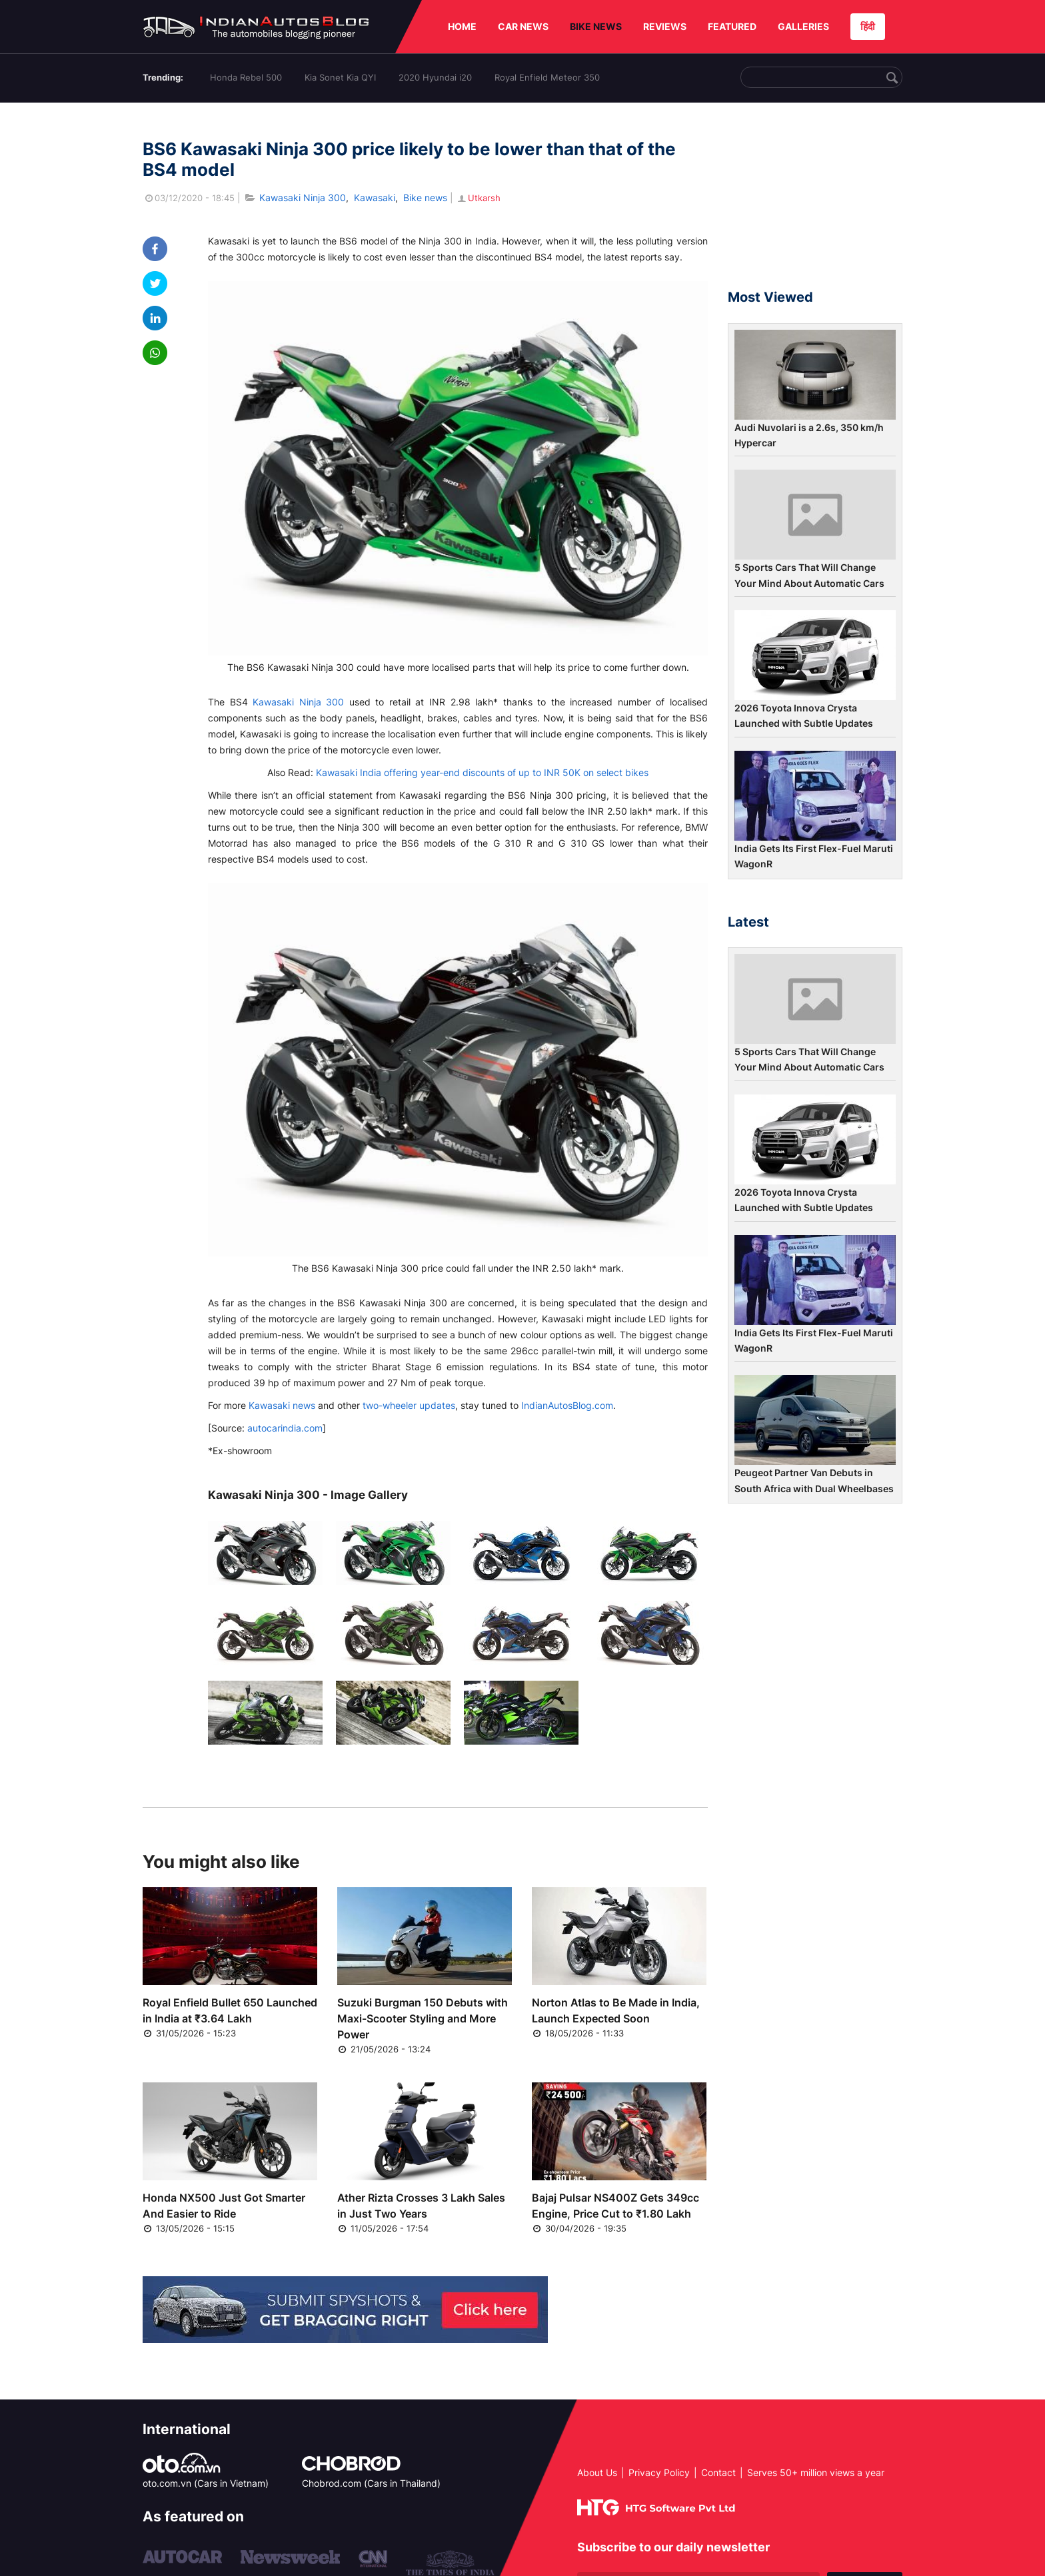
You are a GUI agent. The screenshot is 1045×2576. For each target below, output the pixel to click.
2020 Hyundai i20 (435, 77)
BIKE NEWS (596, 26)
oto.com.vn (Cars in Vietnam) (206, 2483)
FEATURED (732, 26)
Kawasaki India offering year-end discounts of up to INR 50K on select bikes (482, 772)
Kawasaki (374, 197)
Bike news (425, 197)
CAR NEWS (523, 26)
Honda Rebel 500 (246, 77)
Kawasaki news (282, 1405)
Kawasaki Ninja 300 (302, 197)
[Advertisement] (815, 201)
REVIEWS (664, 26)
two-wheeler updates (409, 1405)
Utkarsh (478, 198)
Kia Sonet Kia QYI (340, 77)
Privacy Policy (659, 2472)
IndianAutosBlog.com (567, 1405)
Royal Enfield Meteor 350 (547, 77)
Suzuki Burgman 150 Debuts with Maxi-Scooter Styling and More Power (422, 2018)
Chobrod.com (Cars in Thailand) (371, 2483)
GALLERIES (803, 26)
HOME (462, 26)
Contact (718, 2472)
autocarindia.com (285, 1428)
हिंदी (867, 26)
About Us (597, 2472)
